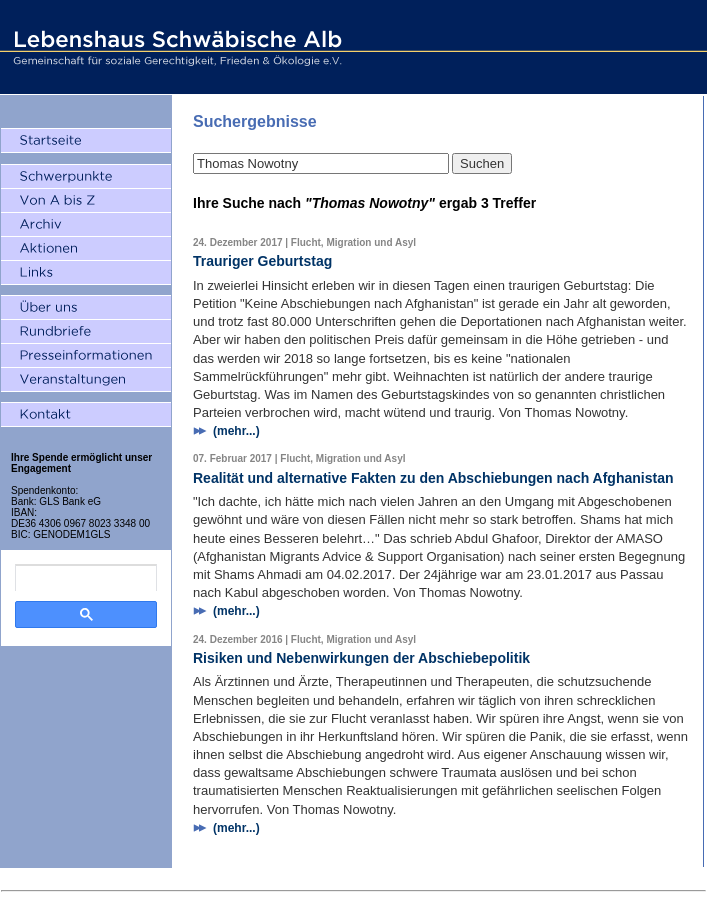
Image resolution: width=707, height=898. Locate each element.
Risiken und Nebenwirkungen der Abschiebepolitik (361, 658)
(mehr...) (236, 431)
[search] (86, 578)
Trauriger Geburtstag (262, 261)
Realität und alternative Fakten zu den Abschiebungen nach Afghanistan (433, 478)
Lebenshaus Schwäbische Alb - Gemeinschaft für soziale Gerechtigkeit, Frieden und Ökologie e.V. (175, 47)
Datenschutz (384, 879)
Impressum (319, 879)
